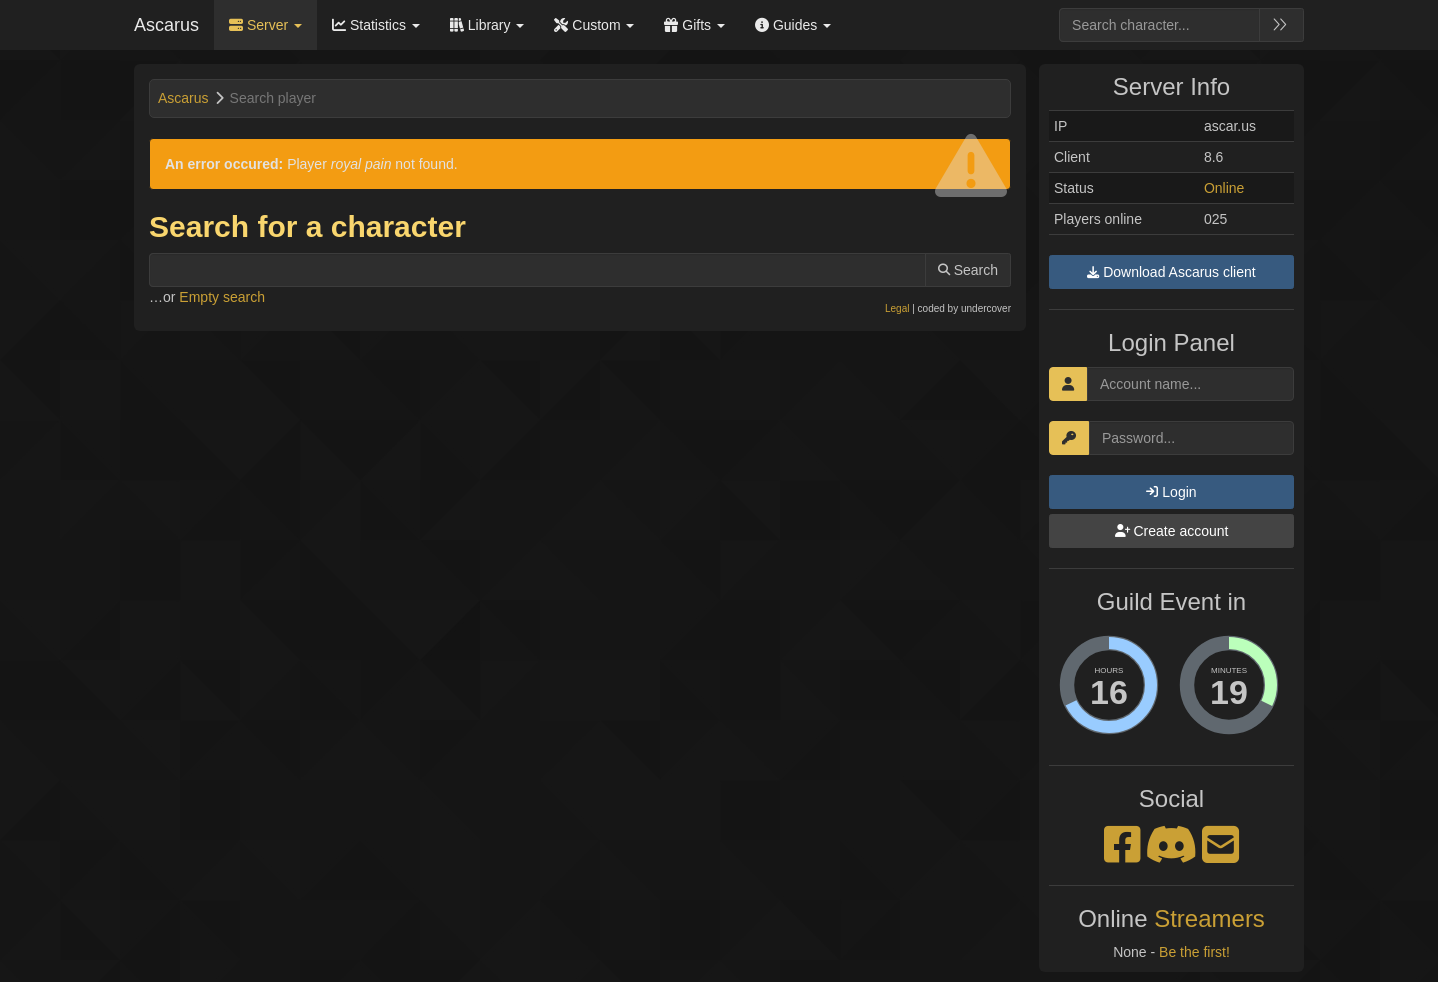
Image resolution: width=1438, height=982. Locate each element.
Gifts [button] (694, 25)
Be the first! (1194, 952)
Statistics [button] (376, 25)
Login (1171, 492)
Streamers (1209, 918)
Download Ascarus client (1171, 272)
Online (1224, 188)
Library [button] (487, 25)
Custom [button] (594, 25)
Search (968, 270)
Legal (897, 308)
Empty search (222, 297)
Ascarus (166, 25)
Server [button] (265, 25)
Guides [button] (793, 25)
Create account (1172, 531)
